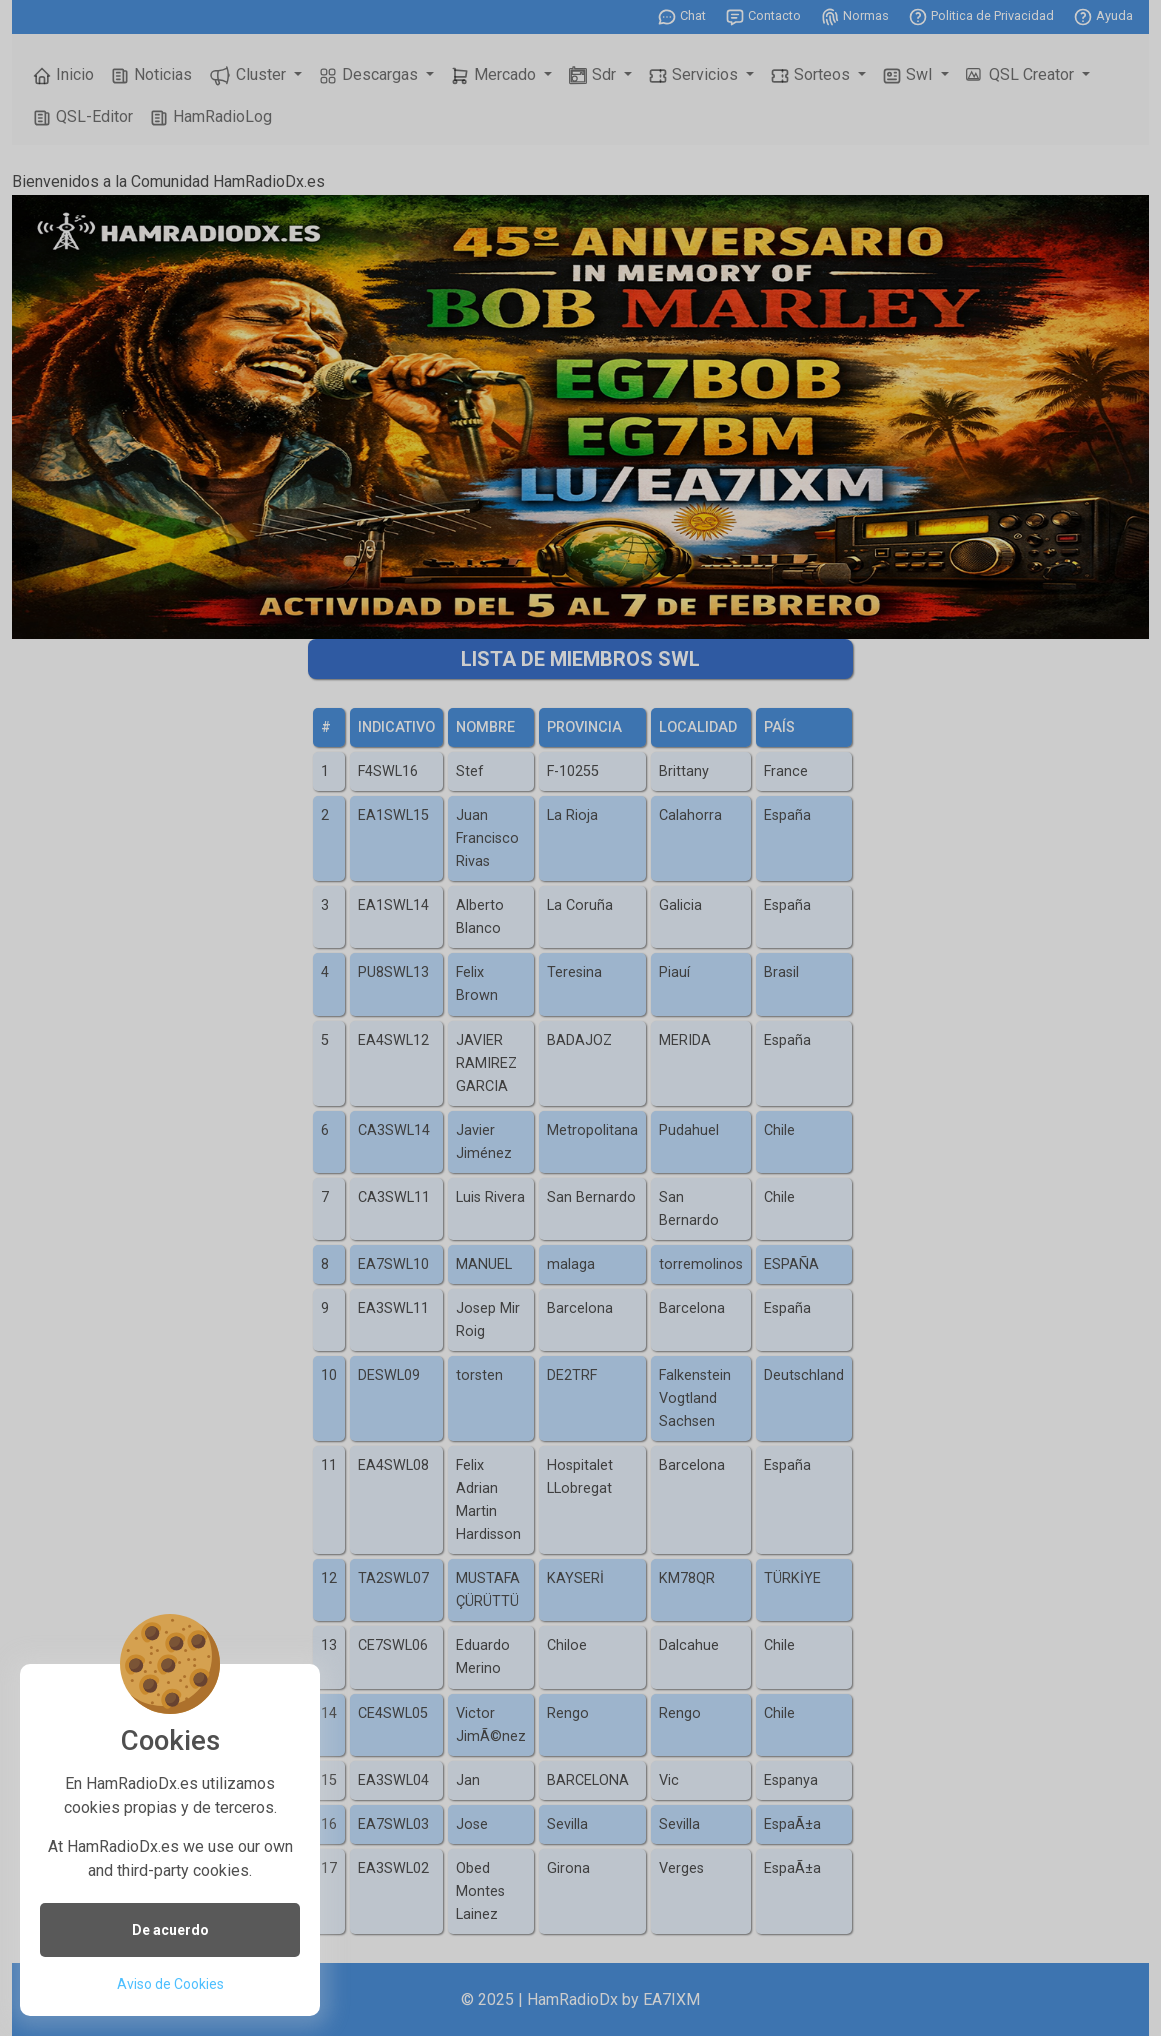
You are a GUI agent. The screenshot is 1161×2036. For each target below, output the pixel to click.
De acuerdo (170, 1930)
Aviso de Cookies (170, 1984)
